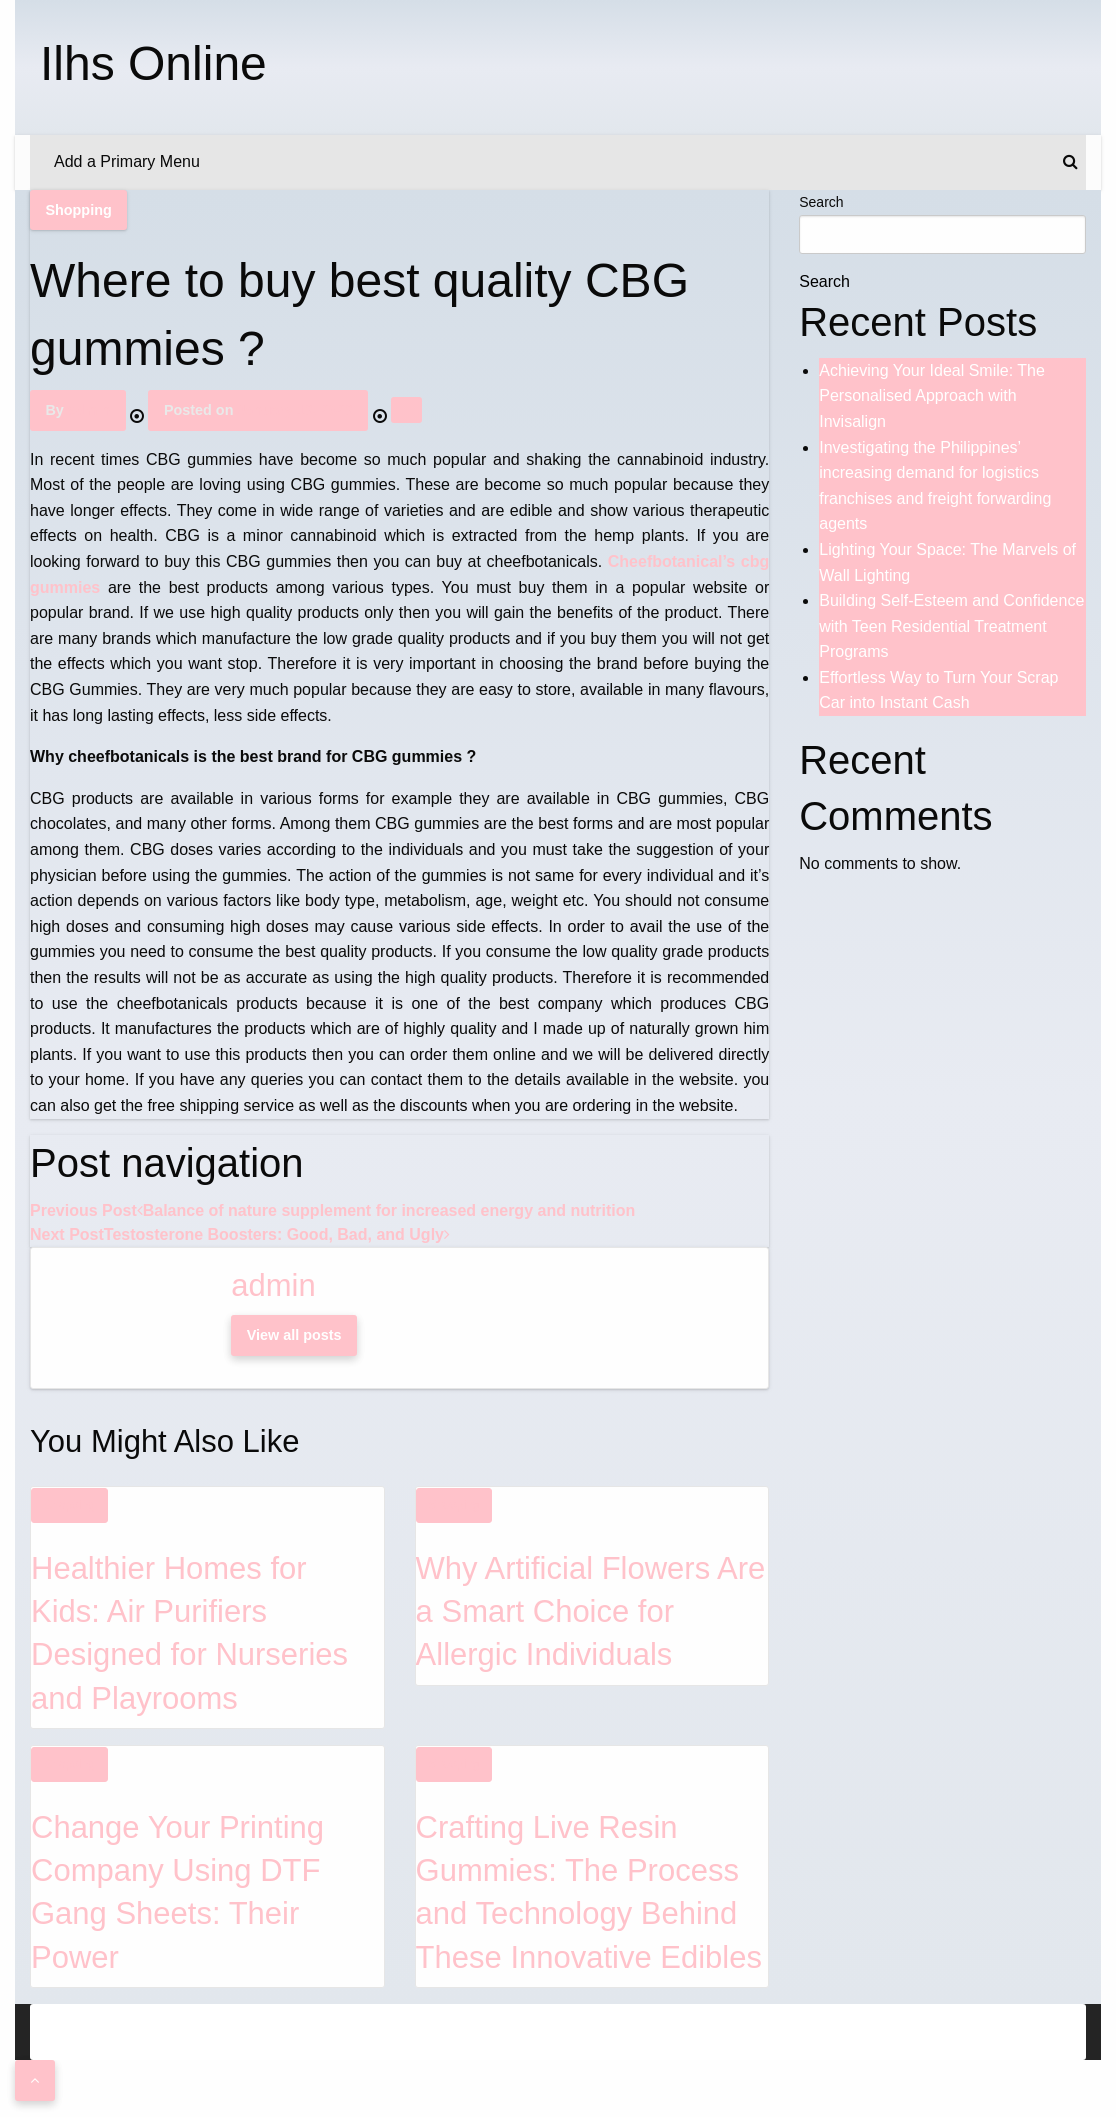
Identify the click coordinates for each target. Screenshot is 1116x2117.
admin (89, 410)
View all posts (294, 1335)
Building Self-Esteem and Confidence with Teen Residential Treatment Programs (951, 626)
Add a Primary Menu (127, 161)
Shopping (78, 210)
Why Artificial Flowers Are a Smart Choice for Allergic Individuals (591, 1612)
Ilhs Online (153, 63)
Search (821, 202)
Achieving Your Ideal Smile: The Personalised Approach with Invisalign (932, 396)
